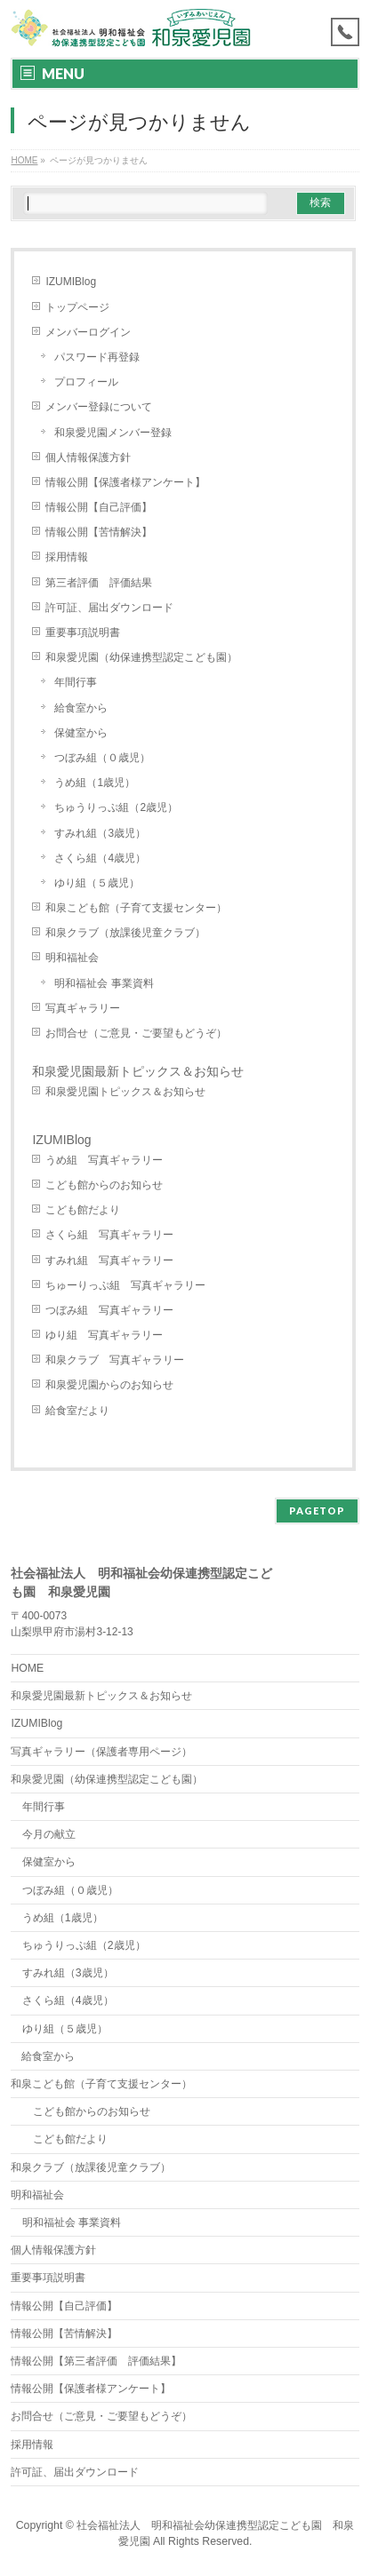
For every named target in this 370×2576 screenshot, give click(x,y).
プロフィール (86, 382)
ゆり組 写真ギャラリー (104, 1335)
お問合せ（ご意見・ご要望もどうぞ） (136, 1033)
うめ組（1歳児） (94, 782)
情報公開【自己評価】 (98, 507)
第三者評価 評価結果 (98, 582)
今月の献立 (49, 1834)
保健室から (81, 733)
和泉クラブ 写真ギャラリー (114, 1360)
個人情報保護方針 (88, 457)
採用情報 (66, 557)
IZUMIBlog (70, 281)
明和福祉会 (72, 957)
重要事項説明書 (82, 632)
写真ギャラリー (82, 1008)
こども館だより (82, 1210)
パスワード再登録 (97, 357)
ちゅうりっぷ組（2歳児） (116, 807)
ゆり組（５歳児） (97, 883)
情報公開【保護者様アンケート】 (125, 482)
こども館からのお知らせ (104, 1185)
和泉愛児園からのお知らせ (109, 1385)
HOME (27, 1668)
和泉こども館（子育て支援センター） (136, 908)
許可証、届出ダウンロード (109, 607)
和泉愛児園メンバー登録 (113, 432)
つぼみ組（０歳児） (102, 757)
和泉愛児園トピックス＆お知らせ (125, 1091)
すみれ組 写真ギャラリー (109, 1260)
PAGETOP (317, 1510)
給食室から (81, 708)
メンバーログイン (88, 332)
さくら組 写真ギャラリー (109, 1234)
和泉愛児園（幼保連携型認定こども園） (146, 657)
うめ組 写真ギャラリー (104, 1160)
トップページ (77, 307)
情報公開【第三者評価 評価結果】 (96, 2361)
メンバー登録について (98, 407)
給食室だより (77, 1410)
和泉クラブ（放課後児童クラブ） (125, 932)
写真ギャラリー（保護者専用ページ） (101, 1751)
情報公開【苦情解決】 (98, 532)
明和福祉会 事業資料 (103, 983)
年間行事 (75, 682)
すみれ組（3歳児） (100, 833)
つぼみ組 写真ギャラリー (109, 1310)
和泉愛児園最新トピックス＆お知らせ (138, 1071)
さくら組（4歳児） (100, 858)
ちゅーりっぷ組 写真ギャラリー (125, 1285)
